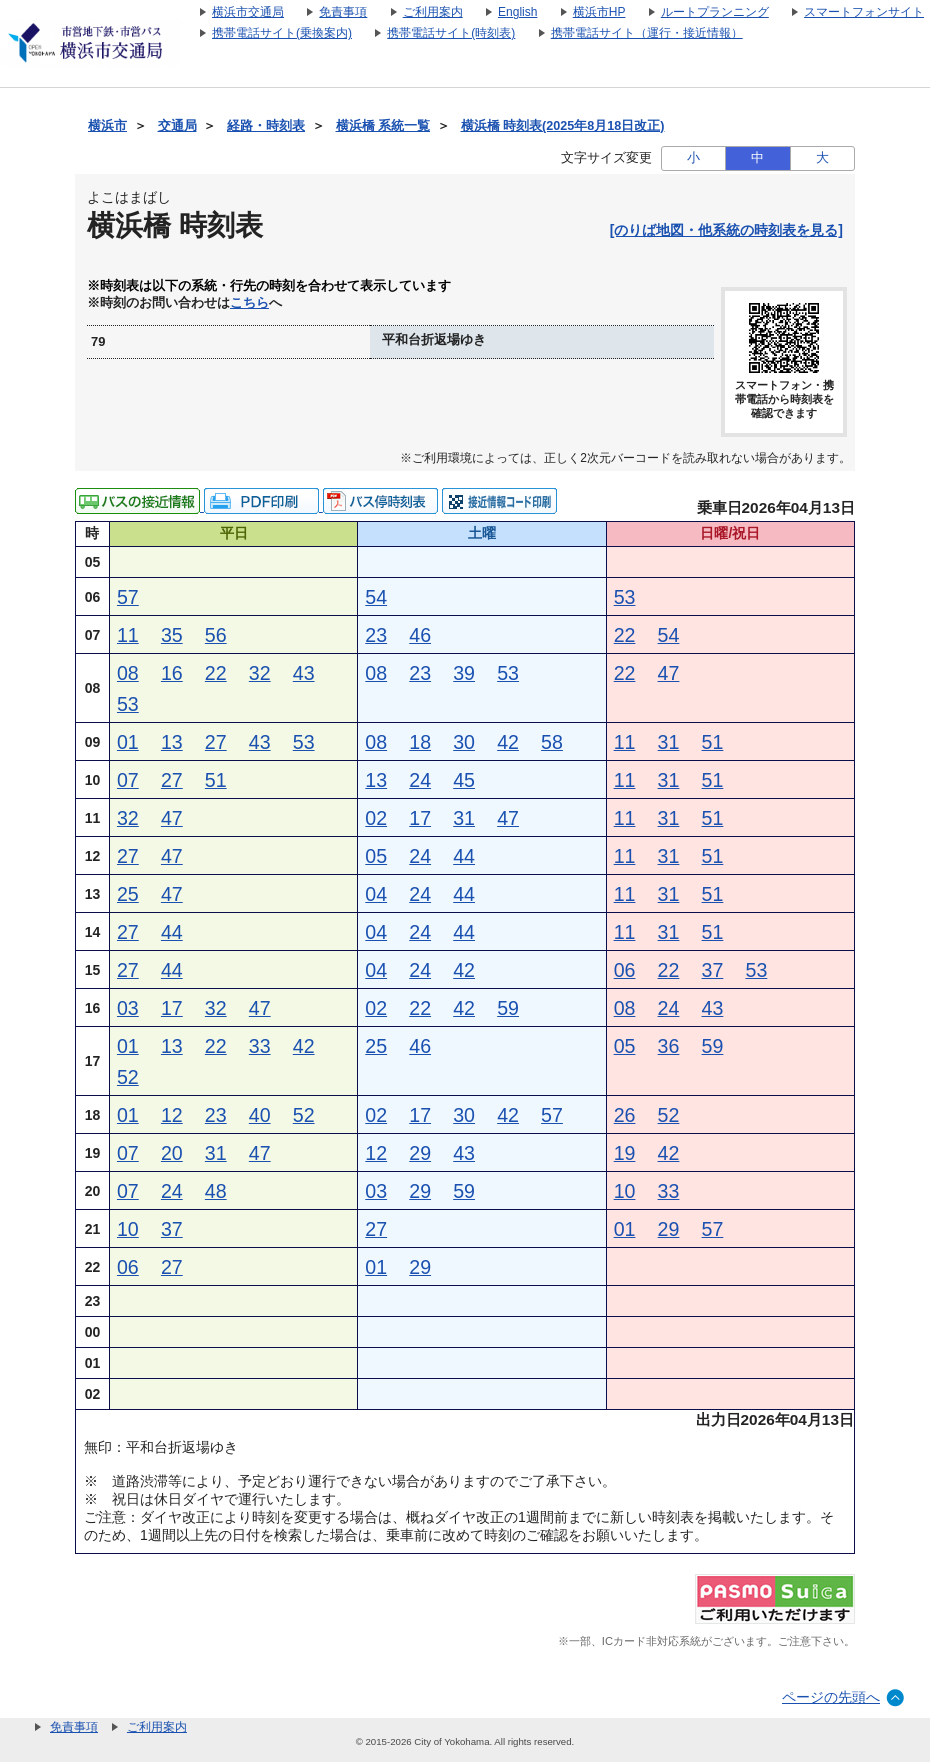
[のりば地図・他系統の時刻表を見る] (726, 230)
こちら (249, 303)
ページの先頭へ (831, 1697)
